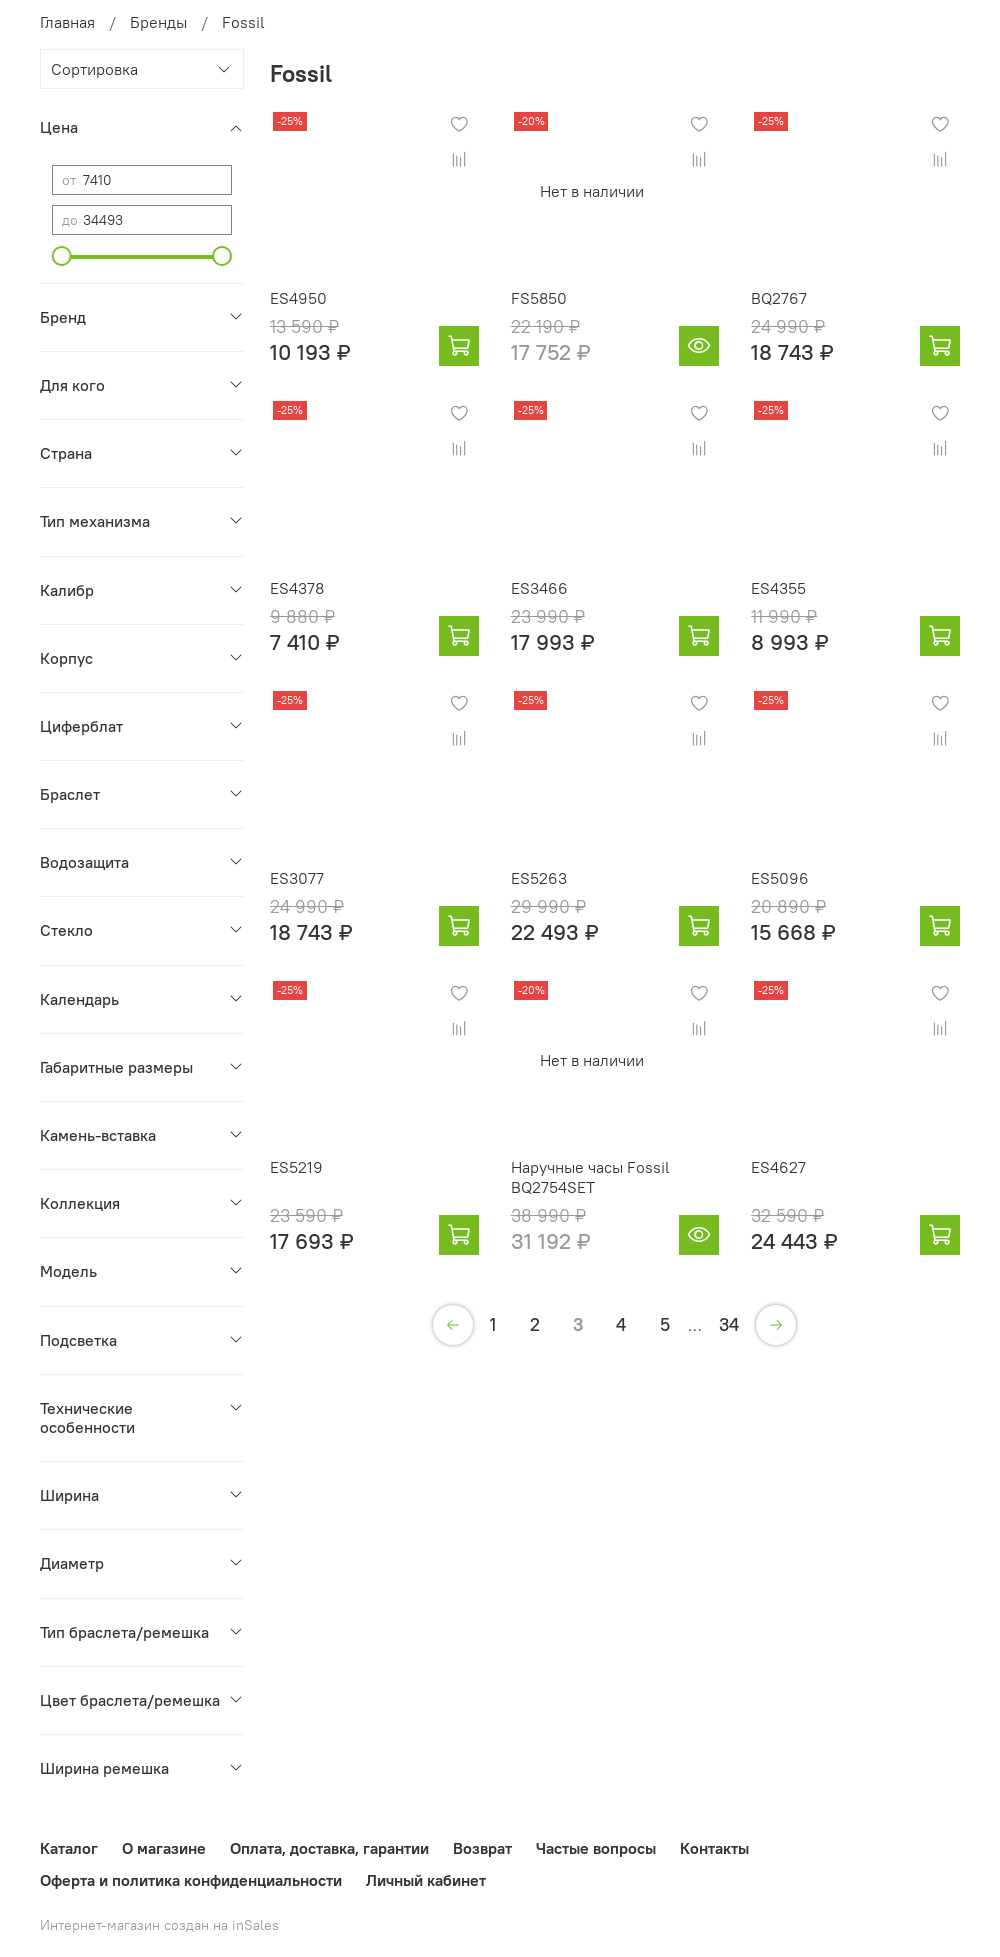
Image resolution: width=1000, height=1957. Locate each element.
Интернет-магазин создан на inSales (159, 1925)
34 (729, 1324)
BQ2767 (779, 298)
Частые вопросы (596, 1848)
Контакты (714, 1848)
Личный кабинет (426, 1880)
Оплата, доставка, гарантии (329, 1848)
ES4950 (298, 298)
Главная (67, 22)
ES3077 (297, 878)
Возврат (482, 1848)
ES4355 (778, 588)
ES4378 (297, 588)
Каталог (69, 1848)
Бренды (158, 22)
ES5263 (539, 878)
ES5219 (296, 1167)
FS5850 (539, 298)
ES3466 (539, 588)
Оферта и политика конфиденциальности (191, 1880)
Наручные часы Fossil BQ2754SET (590, 1177)
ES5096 (780, 878)
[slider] (62, 256)
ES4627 (778, 1167)
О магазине (164, 1848)
